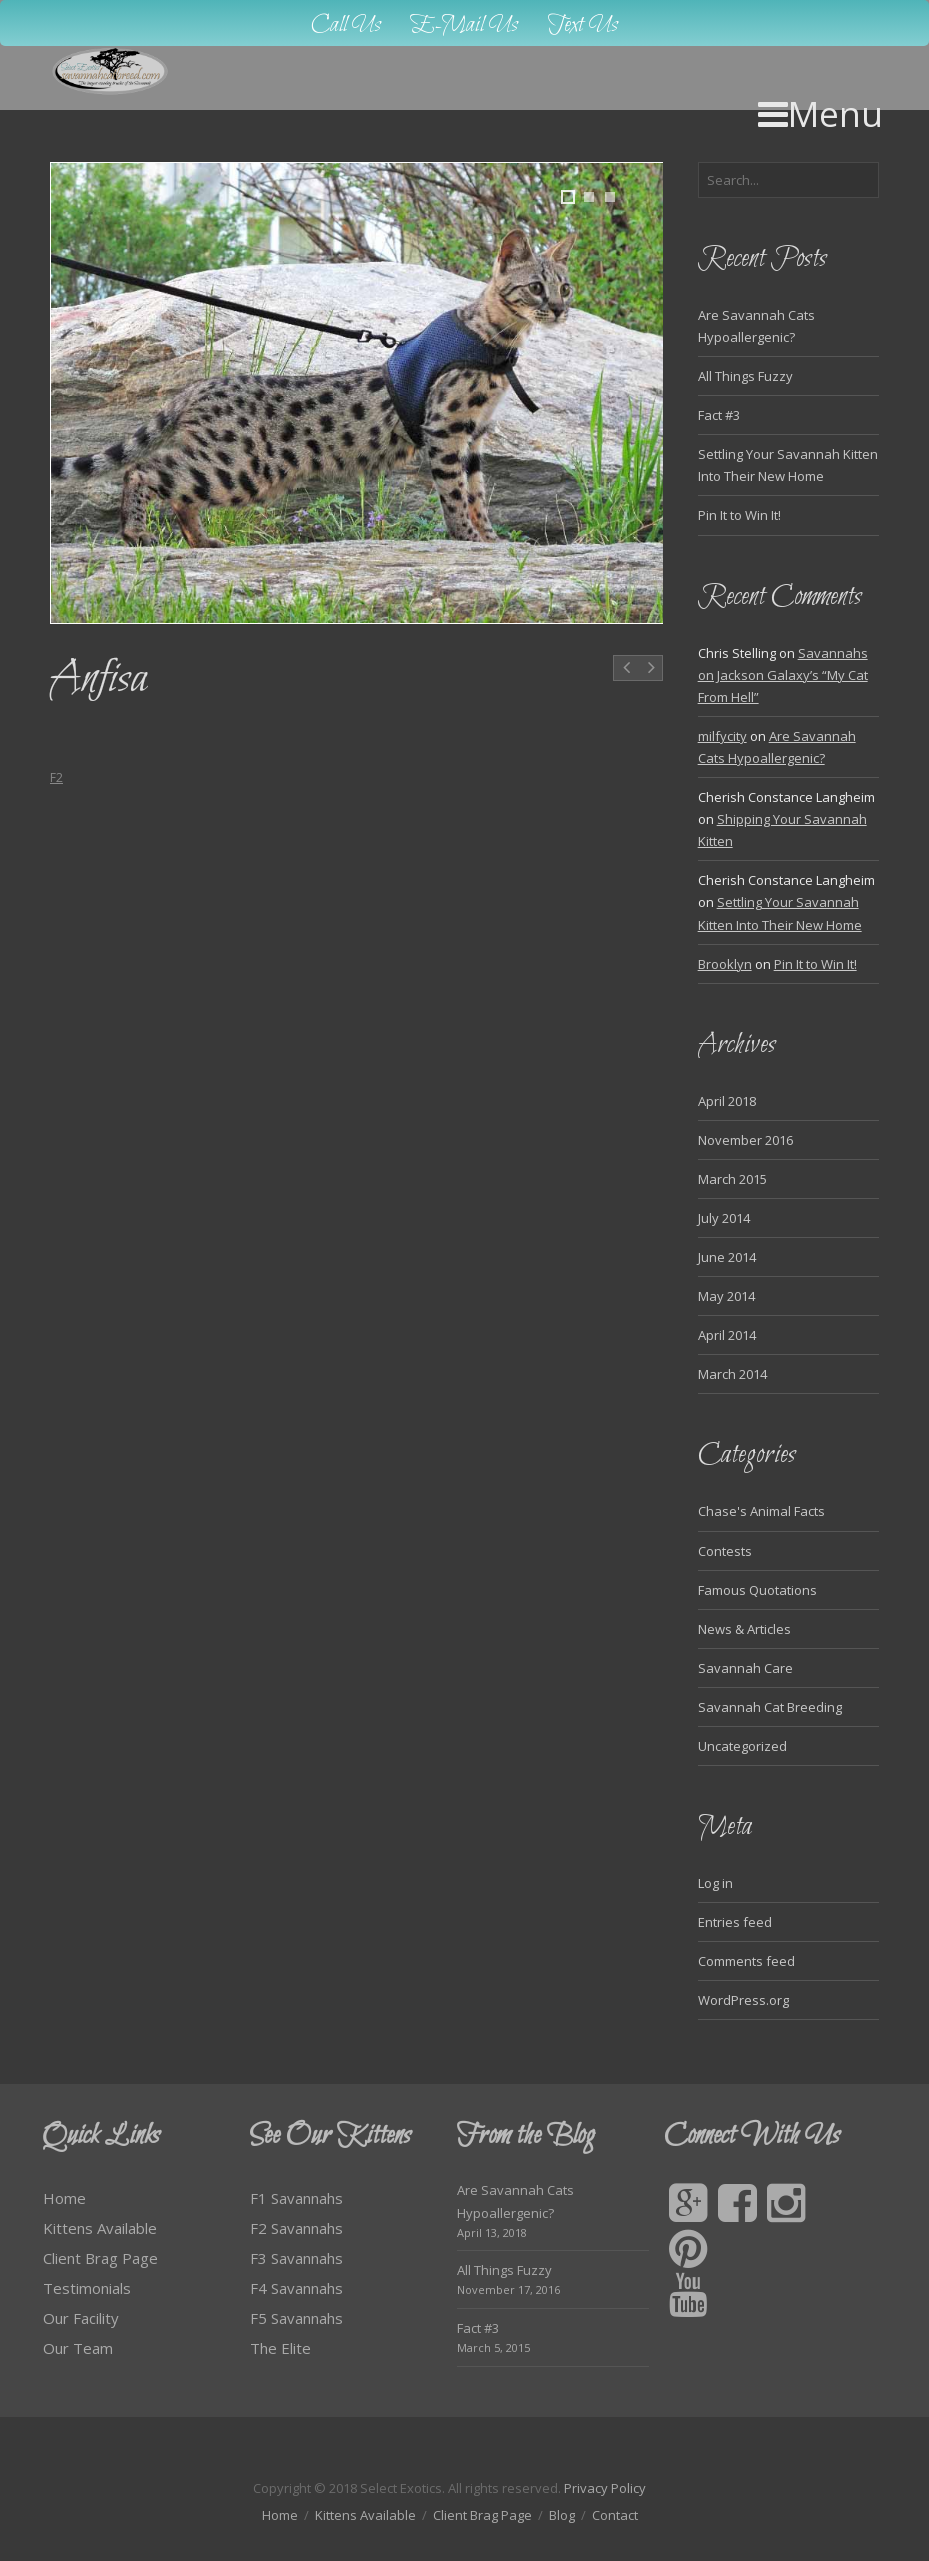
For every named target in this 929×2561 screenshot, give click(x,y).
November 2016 (745, 1140)
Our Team (78, 2348)
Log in (715, 1883)
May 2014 (726, 1296)
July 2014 (724, 1218)
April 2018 (727, 1101)
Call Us (346, 25)
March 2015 (732, 1179)
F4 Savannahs (296, 2288)
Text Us (583, 25)
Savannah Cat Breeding (770, 1707)
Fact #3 (719, 415)
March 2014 (732, 1374)
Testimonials (87, 2288)
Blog (562, 2515)
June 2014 (727, 1257)
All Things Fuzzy (745, 376)
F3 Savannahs (296, 2258)
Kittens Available (100, 2228)
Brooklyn (725, 964)
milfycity (722, 736)
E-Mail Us (464, 25)
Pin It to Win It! (739, 515)
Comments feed (746, 1961)
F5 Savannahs (296, 2318)
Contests (725, 1551)
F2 (56, 777)
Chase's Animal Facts (761, 1511)
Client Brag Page (100, 2258)
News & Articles (744, 1629)
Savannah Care (745, 1668)
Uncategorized (742, 1746)
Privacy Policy (605, 2488)
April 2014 (727, 1335)
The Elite (280, 2348)
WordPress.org (743, 2000)
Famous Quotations (757, 1590)
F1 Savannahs (296, 2198)
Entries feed (735, 1922)
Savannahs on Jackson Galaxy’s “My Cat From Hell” (783, 675)
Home (64, 2198)
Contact (615, 2515)
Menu (820, 113)
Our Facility (81, 2318)
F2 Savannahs (296, 2228)
